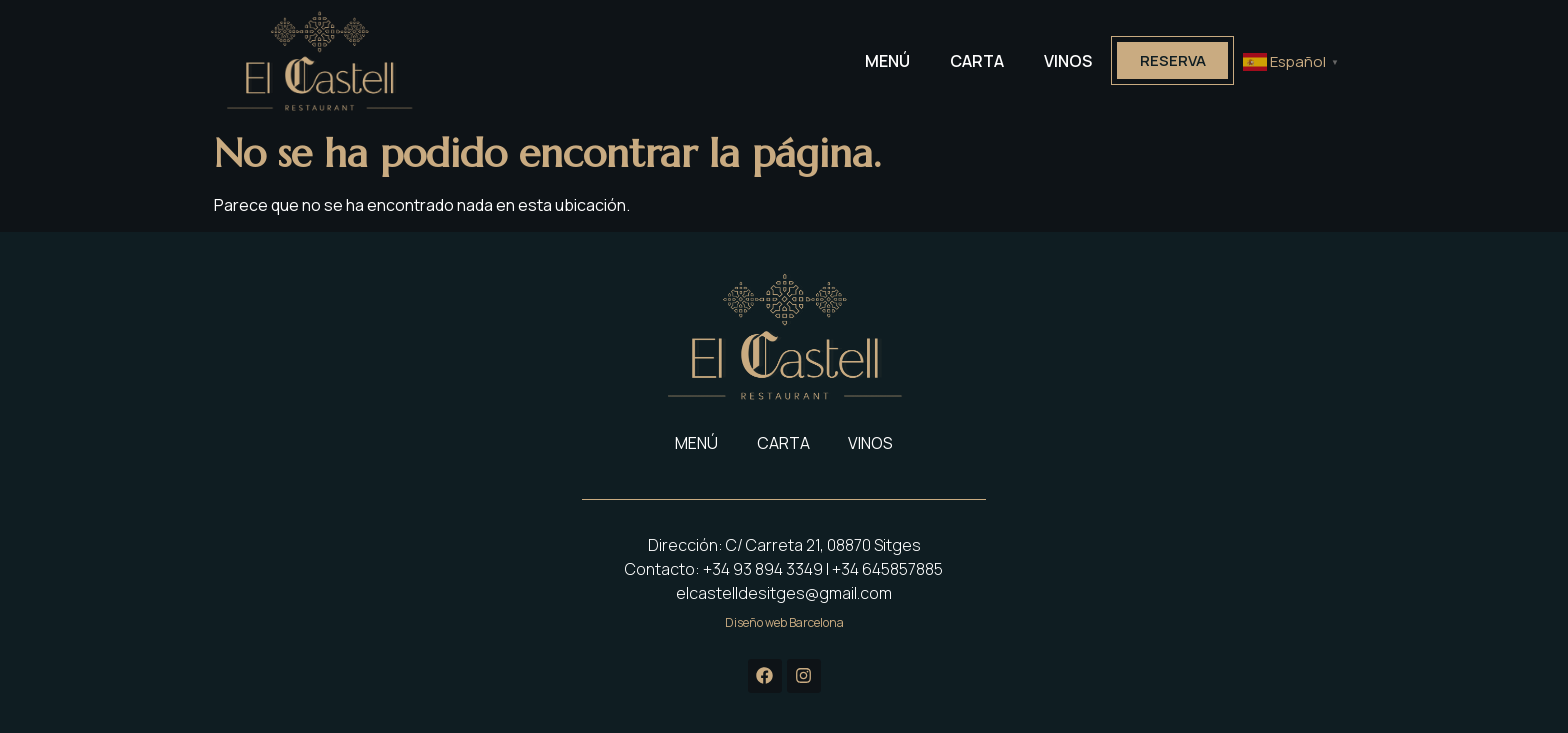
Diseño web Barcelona (784, 622)
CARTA (974, 61)
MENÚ (884, 61)
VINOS (1065, 61)
